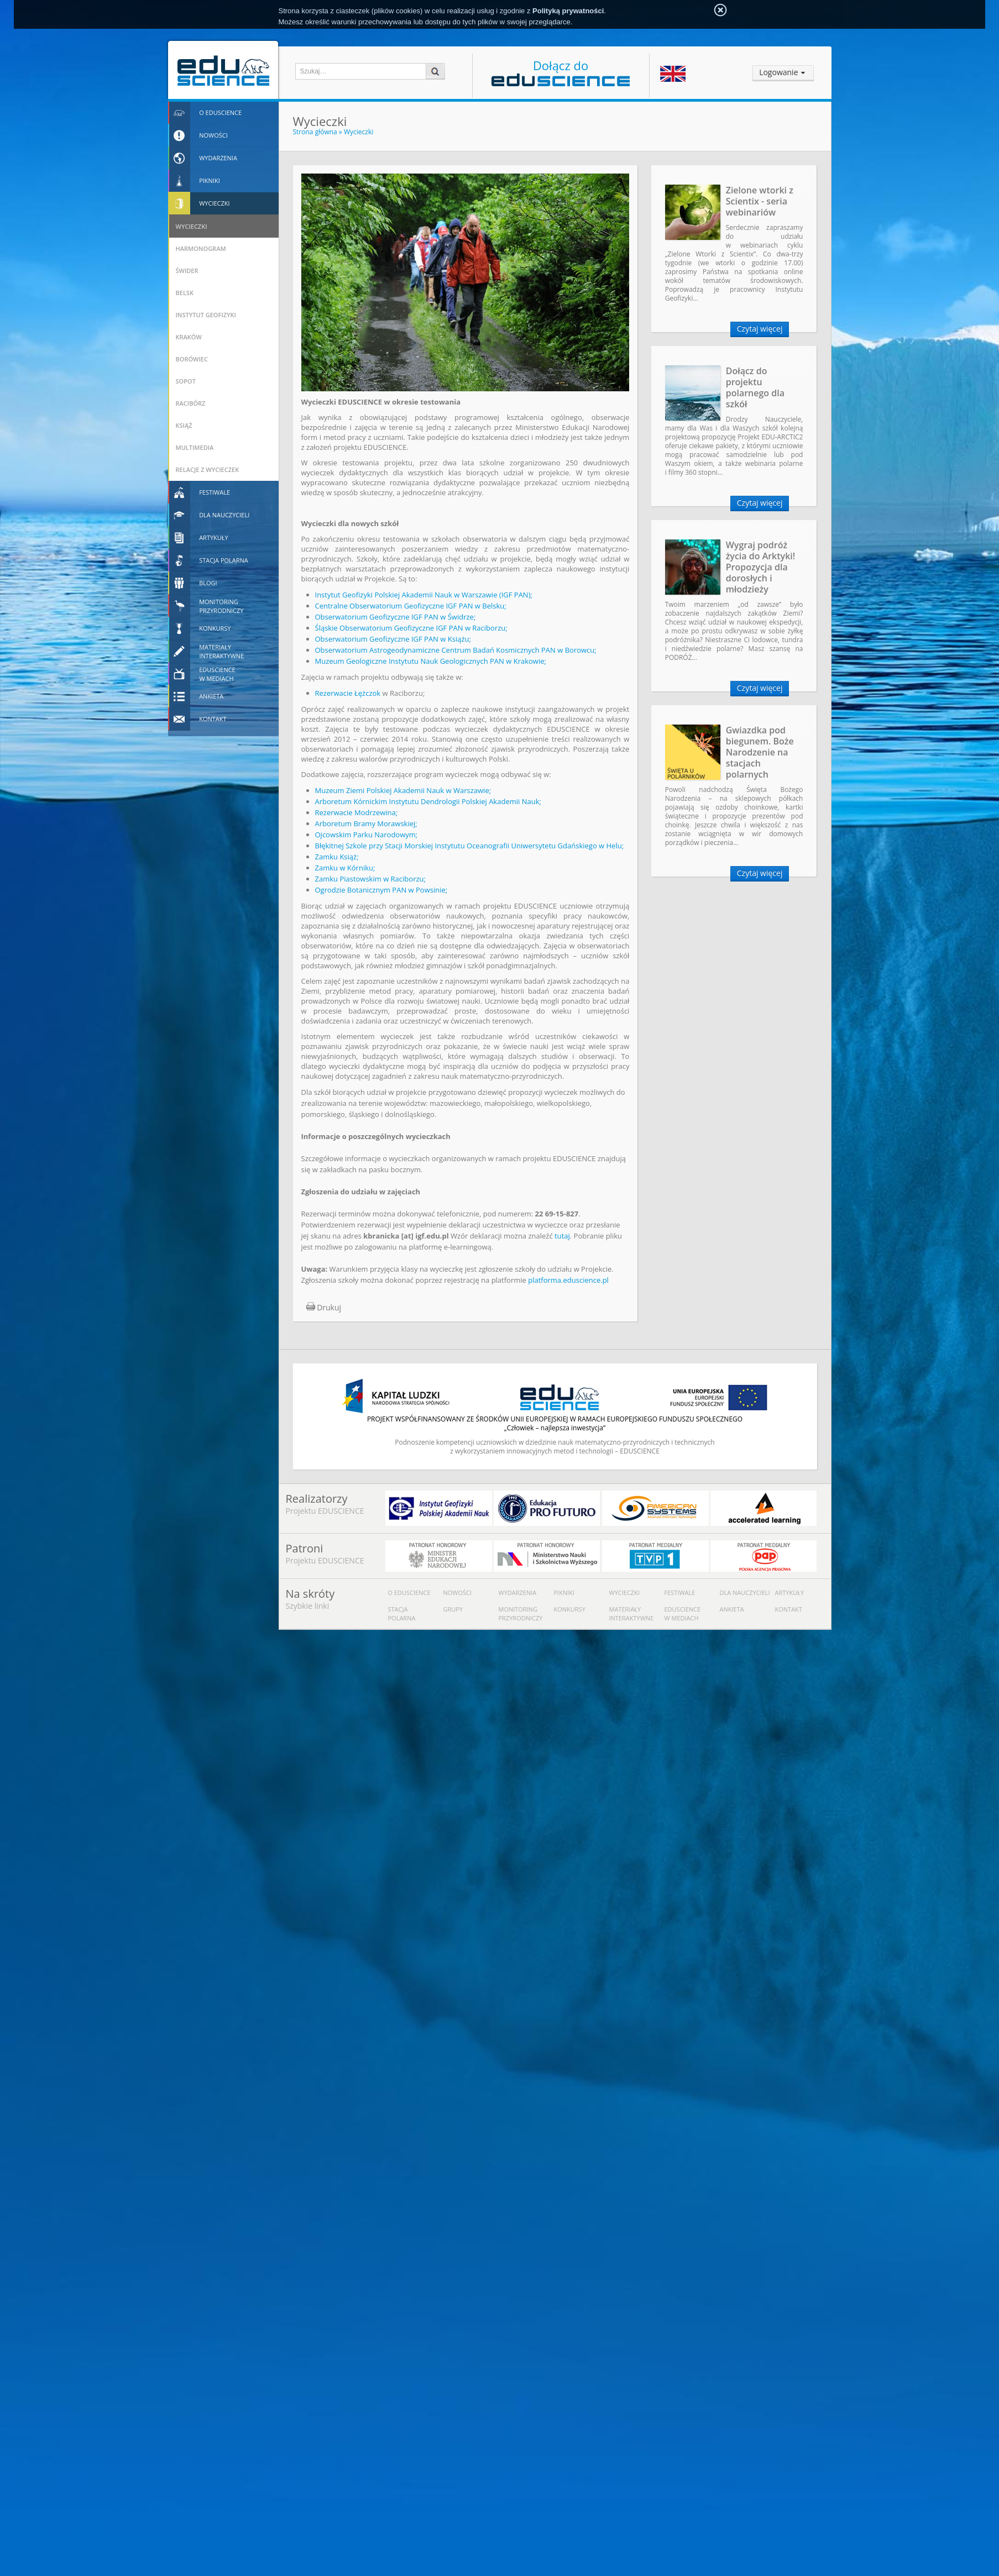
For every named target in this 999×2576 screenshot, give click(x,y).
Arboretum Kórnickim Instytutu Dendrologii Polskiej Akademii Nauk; (428, 801)
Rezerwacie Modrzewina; (356, 812)
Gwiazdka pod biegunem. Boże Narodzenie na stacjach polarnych (760, 752)
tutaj (562, 1236)
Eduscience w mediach (683, 1613)
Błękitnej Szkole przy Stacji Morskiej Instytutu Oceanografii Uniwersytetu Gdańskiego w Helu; (469, 846)
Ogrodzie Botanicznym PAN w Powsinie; (381, 890)
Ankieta (732, 1609)
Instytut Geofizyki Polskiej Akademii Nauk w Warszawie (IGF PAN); (423, 595)
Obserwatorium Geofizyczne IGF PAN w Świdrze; (395, 617)
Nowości (457, 1592)
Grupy (453, 1609)
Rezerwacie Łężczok (348, 693)
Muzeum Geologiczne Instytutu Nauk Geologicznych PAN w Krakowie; (430, 661)
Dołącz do (560, 71)
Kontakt (788, 1609)
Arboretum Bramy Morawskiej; (366, 823)
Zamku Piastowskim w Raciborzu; (370, 879)
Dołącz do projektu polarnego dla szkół (755, 387)
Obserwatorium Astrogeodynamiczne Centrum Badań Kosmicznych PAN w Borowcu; (456, 650)
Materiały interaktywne (631, 1613)
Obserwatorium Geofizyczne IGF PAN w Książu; (393, 639)
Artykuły (789, 1592)
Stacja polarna (402, 1613)
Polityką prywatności (568, 11)
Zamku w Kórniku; (345, 868)
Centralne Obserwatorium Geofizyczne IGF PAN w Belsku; (410, 606)
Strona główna (315, 132)
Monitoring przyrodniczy (521, 1613)
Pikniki (564, 1592)
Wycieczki (358, 132)
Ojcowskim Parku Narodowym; (366, 835)
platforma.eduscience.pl (568, 1280)
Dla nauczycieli (745, 1592)
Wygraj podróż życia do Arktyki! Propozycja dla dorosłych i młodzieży (761, 567)
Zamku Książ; (337, 857)
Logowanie (778, 72)
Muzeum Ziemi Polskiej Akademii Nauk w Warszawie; (403, 790)
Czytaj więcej (760, 328)
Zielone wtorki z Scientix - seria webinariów (759, 201)
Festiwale (680, 1592)
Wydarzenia (518, 1592)
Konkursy (569, 1609)
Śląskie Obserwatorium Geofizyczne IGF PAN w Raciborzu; (411, 628)
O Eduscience (409, 1592)
